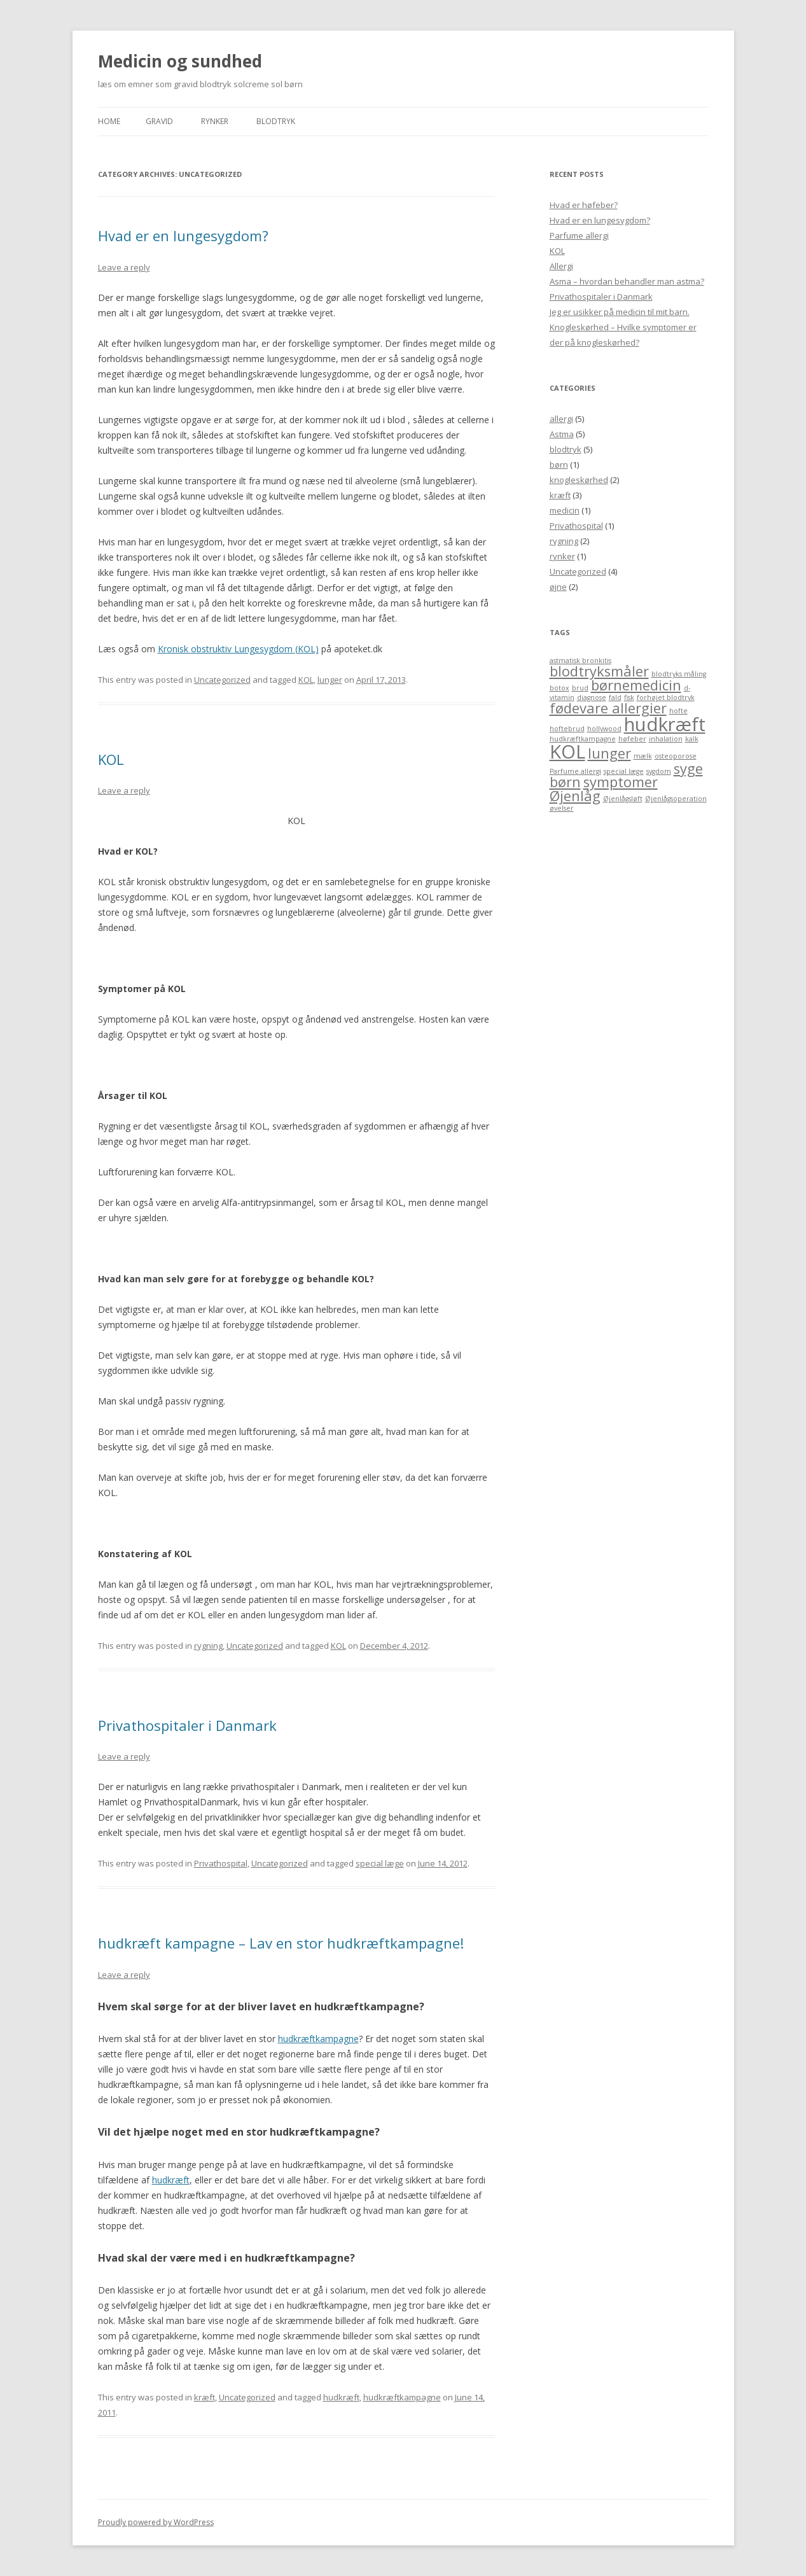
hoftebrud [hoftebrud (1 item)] (567, 728)
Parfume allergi (579, 235)
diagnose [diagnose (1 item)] (591, 697)
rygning (208, 1645)
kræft (204, 2397)
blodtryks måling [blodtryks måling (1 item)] (678, 673)
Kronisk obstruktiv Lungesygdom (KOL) (238, 649)
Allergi (561, 266)
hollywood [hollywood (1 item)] (604, 728)
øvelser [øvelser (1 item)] (562, 808)
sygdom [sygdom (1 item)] (658, 771)
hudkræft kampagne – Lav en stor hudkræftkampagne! (281, 1942)
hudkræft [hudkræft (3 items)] (664, 724)
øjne (558, 586)
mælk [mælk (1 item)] (643, 756)
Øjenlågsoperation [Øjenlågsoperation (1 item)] (676, 798)
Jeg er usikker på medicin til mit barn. (620, 312)
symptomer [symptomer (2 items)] (620, 782)
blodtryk (275, 121)
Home (109, 121)
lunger (329, 679)
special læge (380, 1863)
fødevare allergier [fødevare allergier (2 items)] (608, 708)
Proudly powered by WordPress (156, 2522)
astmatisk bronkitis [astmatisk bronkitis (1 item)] (580, 660)
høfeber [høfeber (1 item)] (632, 738)
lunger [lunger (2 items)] (609, 753)
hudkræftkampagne (318, 2039)
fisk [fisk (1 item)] (629, 697)
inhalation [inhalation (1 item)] (666, 738)
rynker (562, 556)
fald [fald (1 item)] (615, 697)
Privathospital (220, 1863)
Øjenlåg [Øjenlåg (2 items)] (575, 796)
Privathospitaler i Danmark (187, 1725)
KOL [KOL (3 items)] (567, 751)
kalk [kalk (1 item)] (691, 738)
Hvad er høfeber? (584, 205)
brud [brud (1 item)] (580, 687)
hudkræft (171, 2180)
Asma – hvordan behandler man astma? (627, 281)
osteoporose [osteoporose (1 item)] (676, 756)
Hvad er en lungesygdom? (183, 235)
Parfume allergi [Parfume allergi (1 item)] (575, 771)
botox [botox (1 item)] (559, 687)
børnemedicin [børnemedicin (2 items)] (636, 685)
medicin (565, 510)
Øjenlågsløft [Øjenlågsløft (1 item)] (623, 798)
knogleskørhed (579, 480)
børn (559, 464)
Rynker (214, 121)
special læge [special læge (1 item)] (624, 771)
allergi (561, 418)
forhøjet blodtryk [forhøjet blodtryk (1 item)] (666, 697)
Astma (562, 434)
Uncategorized (222, 679)
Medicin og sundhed (180, 61)
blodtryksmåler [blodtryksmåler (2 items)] (599, 671)
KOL (306, 679)
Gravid (159, 121)
